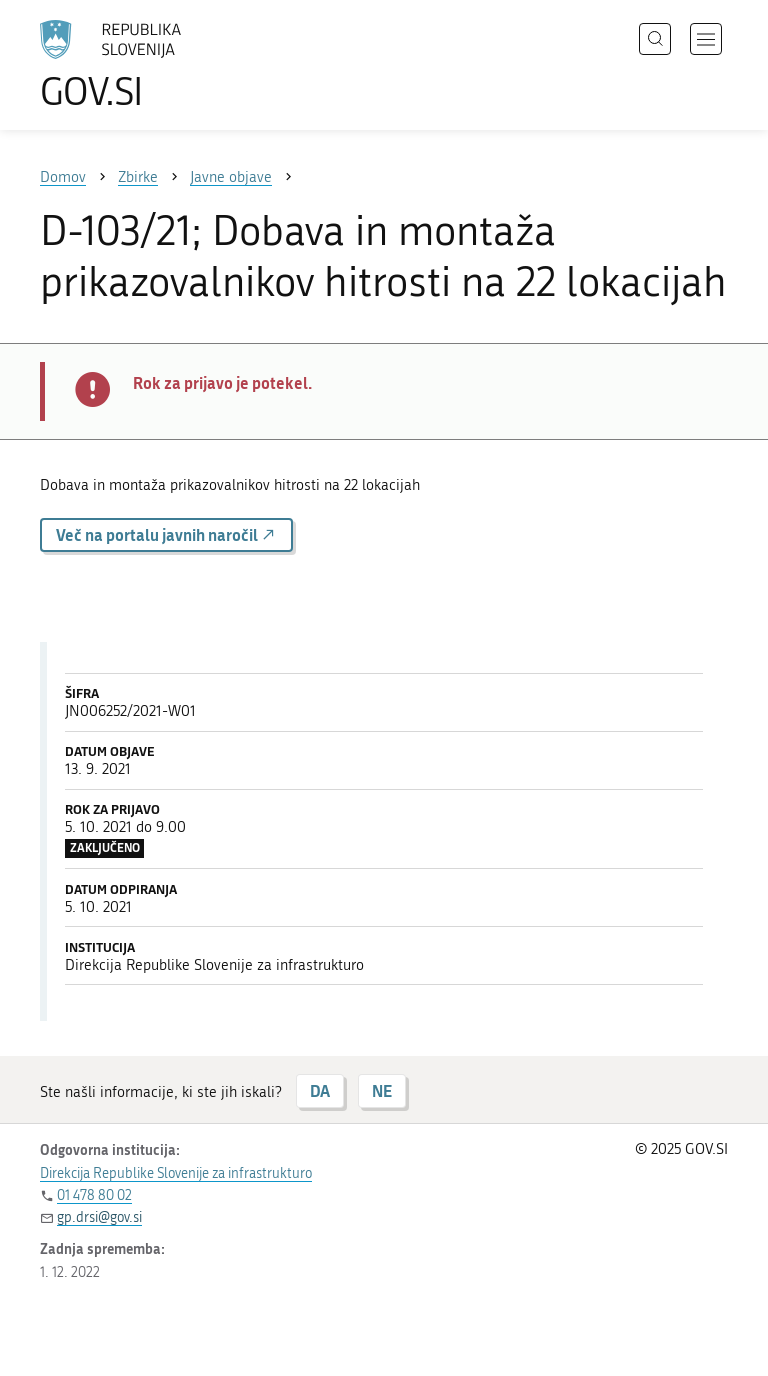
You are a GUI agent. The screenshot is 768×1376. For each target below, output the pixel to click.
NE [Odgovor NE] (382, 1090)
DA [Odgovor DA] (320, 1090)
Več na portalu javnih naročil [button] (166, 534)
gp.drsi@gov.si (99, 1217)
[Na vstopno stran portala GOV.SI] (140, 65)
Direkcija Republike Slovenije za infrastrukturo (176, 1173)
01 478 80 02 (94, 1195)
